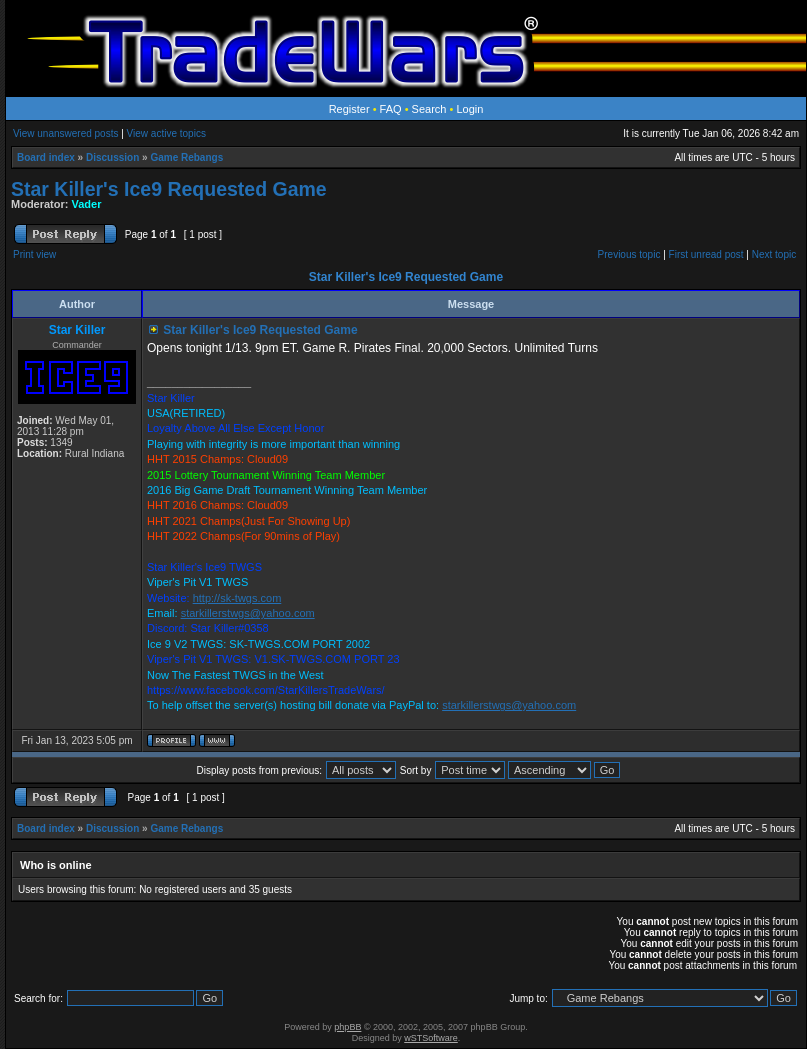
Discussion (112, 157)
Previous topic (629, 254)
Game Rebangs (186, 157)
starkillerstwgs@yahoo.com (248, 613)
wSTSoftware (431, 1038)
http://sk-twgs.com (237, 598)
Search (429, 109)
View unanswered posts (65, 133)
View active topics (166, 133)
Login (469, 109)
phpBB (347, 1027)
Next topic (774, 254)
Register (349, 109)
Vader (87, 204)
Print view (34, 254)
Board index (46, 157)
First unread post (706, 254)
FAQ (391, 109)
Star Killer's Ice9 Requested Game (169, 189)
